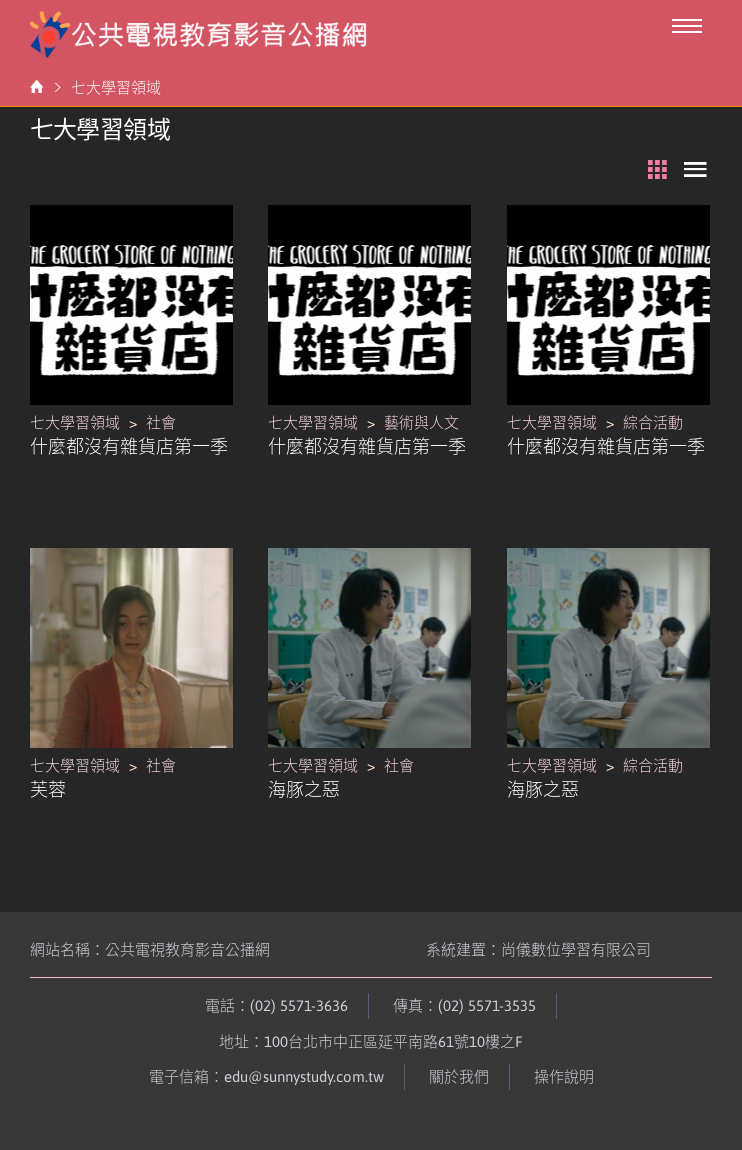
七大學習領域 (116, 87)
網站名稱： (150, 949)
